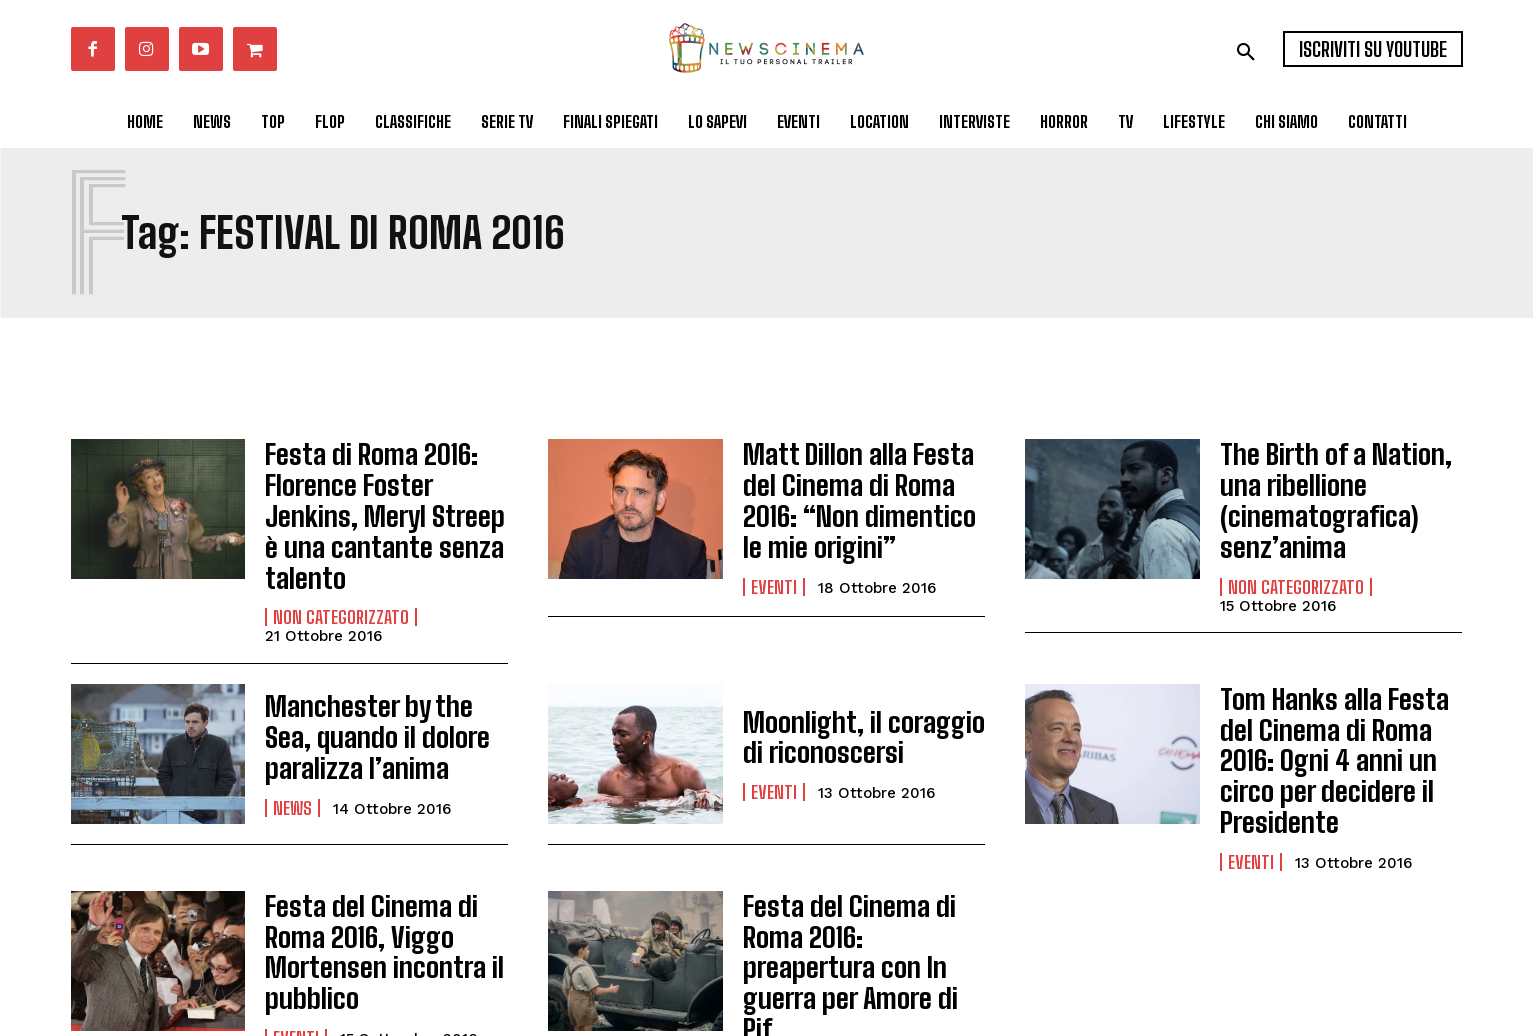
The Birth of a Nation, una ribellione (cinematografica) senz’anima (1340, 491)
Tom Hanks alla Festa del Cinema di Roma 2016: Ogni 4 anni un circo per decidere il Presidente (1336, 688)
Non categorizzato (341, 569)
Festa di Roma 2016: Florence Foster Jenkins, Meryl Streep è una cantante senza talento (378, 491)
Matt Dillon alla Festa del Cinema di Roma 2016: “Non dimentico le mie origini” (859, 492)
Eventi (774, 570)
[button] (1246, 52)
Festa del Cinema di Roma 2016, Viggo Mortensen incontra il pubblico (386, 869)
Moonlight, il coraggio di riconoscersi (857, 688)
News (292, 753)
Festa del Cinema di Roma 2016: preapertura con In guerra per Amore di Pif (864, 869)
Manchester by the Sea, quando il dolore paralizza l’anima (386, 688)
